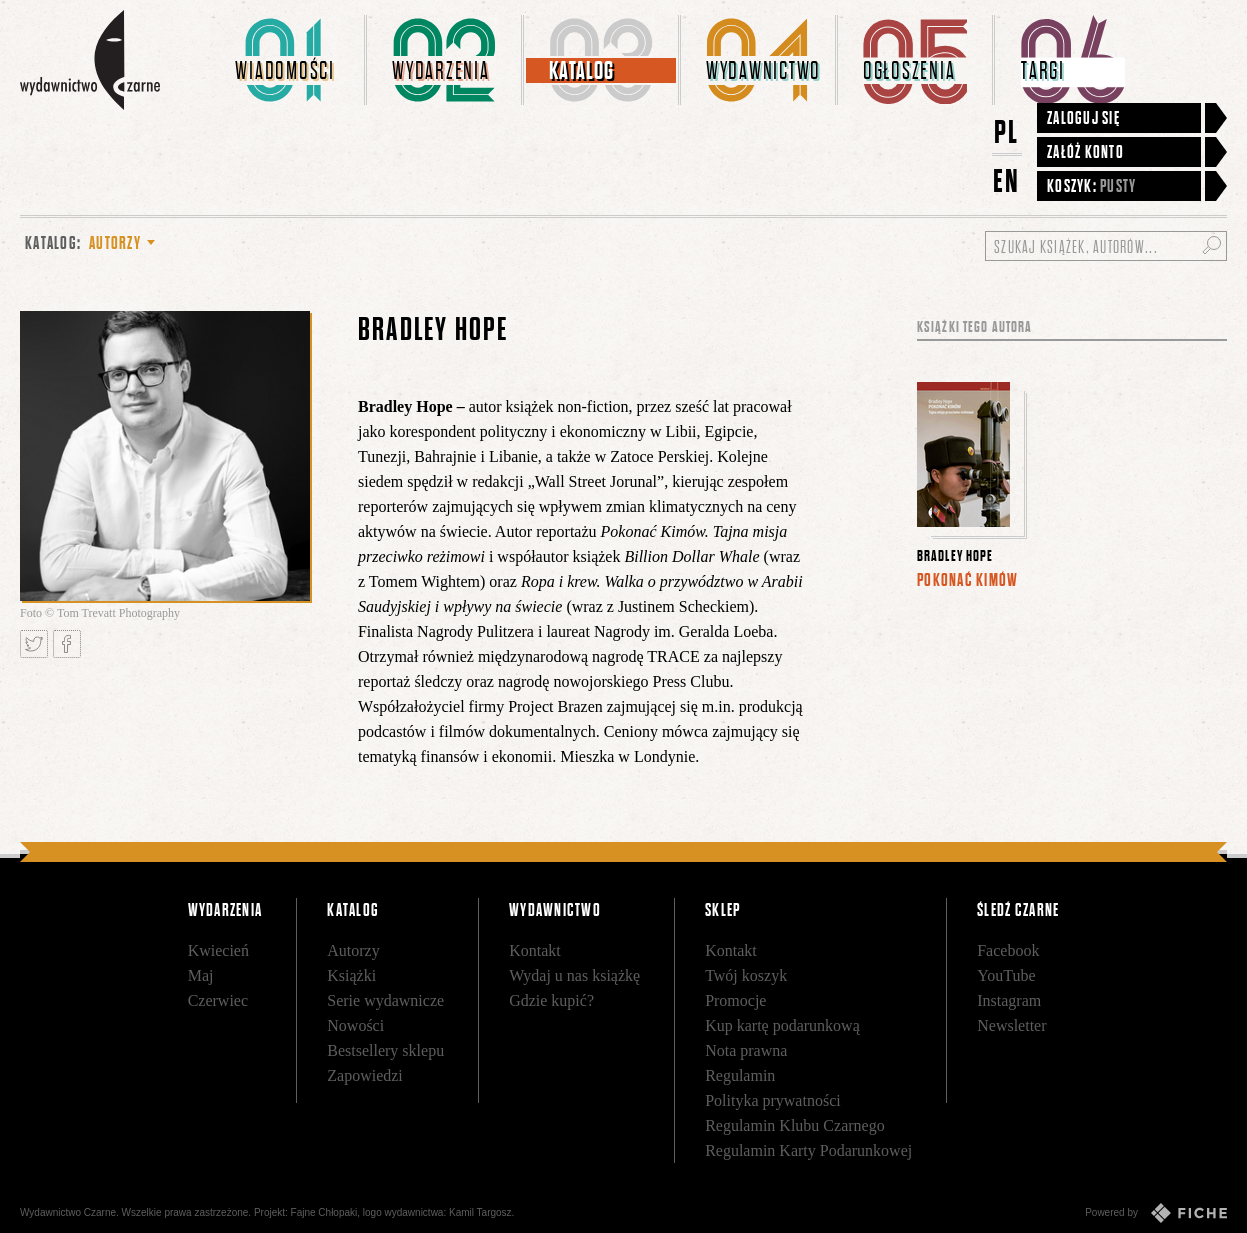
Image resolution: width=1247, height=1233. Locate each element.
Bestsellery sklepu (385, 1050)
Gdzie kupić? (551, 1000)
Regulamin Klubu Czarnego (795, 1125)
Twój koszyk (746, 975)
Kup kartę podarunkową (782, 1025)
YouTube (1006, 975)
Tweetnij (34, 644)
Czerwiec (218, 1000)
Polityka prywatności (773, 1100)
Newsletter (1011, 1025)
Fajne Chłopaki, (325, 1212)
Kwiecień (218, 950)
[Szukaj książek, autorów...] (1106, 246)
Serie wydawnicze (385, 1000)
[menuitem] (288, 60)
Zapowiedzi (365, 1075)
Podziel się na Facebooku (67, 644)
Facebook (1008, 950)
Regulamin (740, 1075)
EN (1007, 180)
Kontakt (535, 950)
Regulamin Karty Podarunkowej (808, 1150)
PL (1007, 131)
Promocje (735, 1000)
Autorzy (353, 950)
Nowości (355, 1025)
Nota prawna (746, 1050)
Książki (351, 975)
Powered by (1156, 1213)
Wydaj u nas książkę (574, 975)
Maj (201, 975)
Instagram (1009, 1000)
